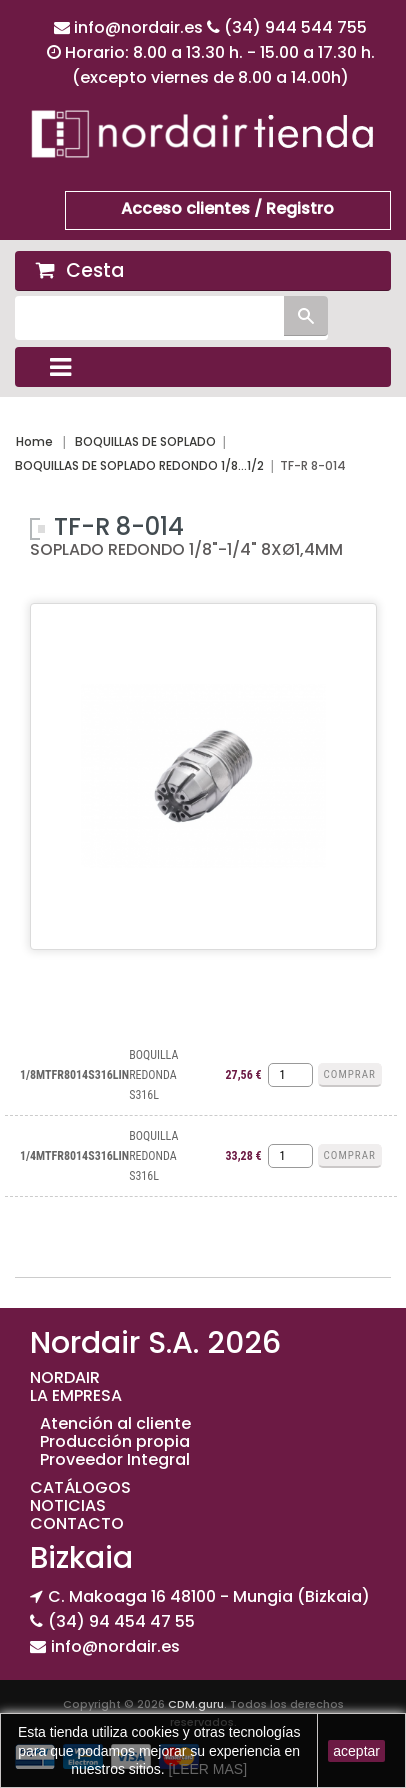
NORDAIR (65, 1377)
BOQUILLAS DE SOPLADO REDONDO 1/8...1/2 (139, 465)
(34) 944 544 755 (295, 27)
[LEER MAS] (206, 1769)
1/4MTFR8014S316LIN (74, 1156)
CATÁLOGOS (80, 1487)
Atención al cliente (115, 1423)
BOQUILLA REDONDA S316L (153, 1075)
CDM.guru (196, 1704)
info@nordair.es (140, 27)
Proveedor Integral (115, 1459)
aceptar (356, 1751)
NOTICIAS (68, 1505)
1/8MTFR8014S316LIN (74, 1075)
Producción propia (115, 1441)
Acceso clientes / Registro (227, 208)
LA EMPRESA (76, 1395)
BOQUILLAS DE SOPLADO (145, 441)
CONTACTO (77, 1523)
